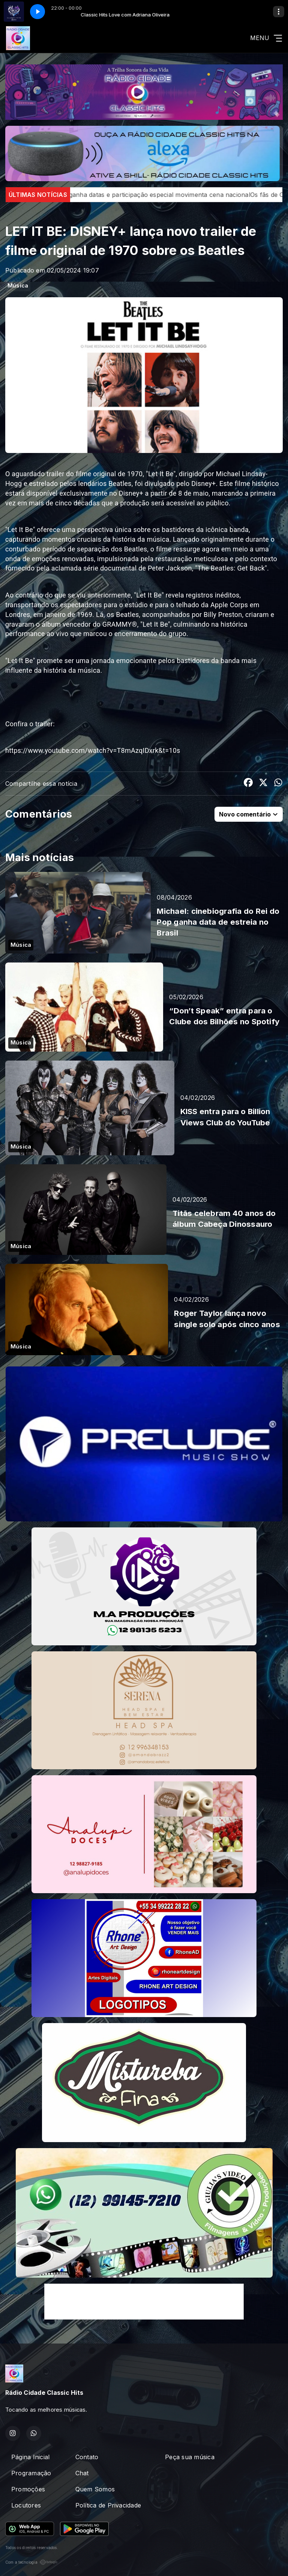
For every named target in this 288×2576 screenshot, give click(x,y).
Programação (31, 2473)
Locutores (26, 2505)
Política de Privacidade (108, 2505)
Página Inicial (30, 2457)
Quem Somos (95, 2489)
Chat (82, 2473)
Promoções (28, 2489)
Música (18, 285)
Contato (87, 2457)
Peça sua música (189, 2457)
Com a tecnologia (31, 2562)
